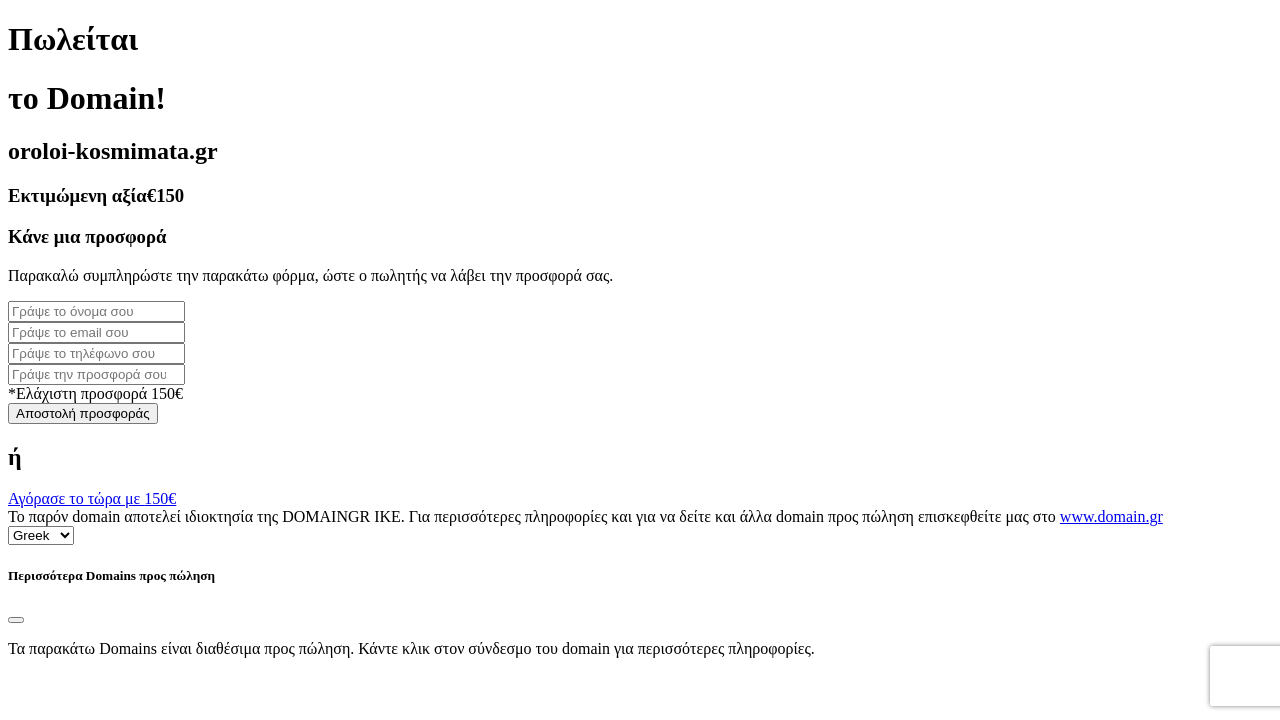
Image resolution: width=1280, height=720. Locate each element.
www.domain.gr (1111, 516)
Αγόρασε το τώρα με (92, 498)
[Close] (16, 620)
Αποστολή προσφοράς (83, 413)
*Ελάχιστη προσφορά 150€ (95, 393)
